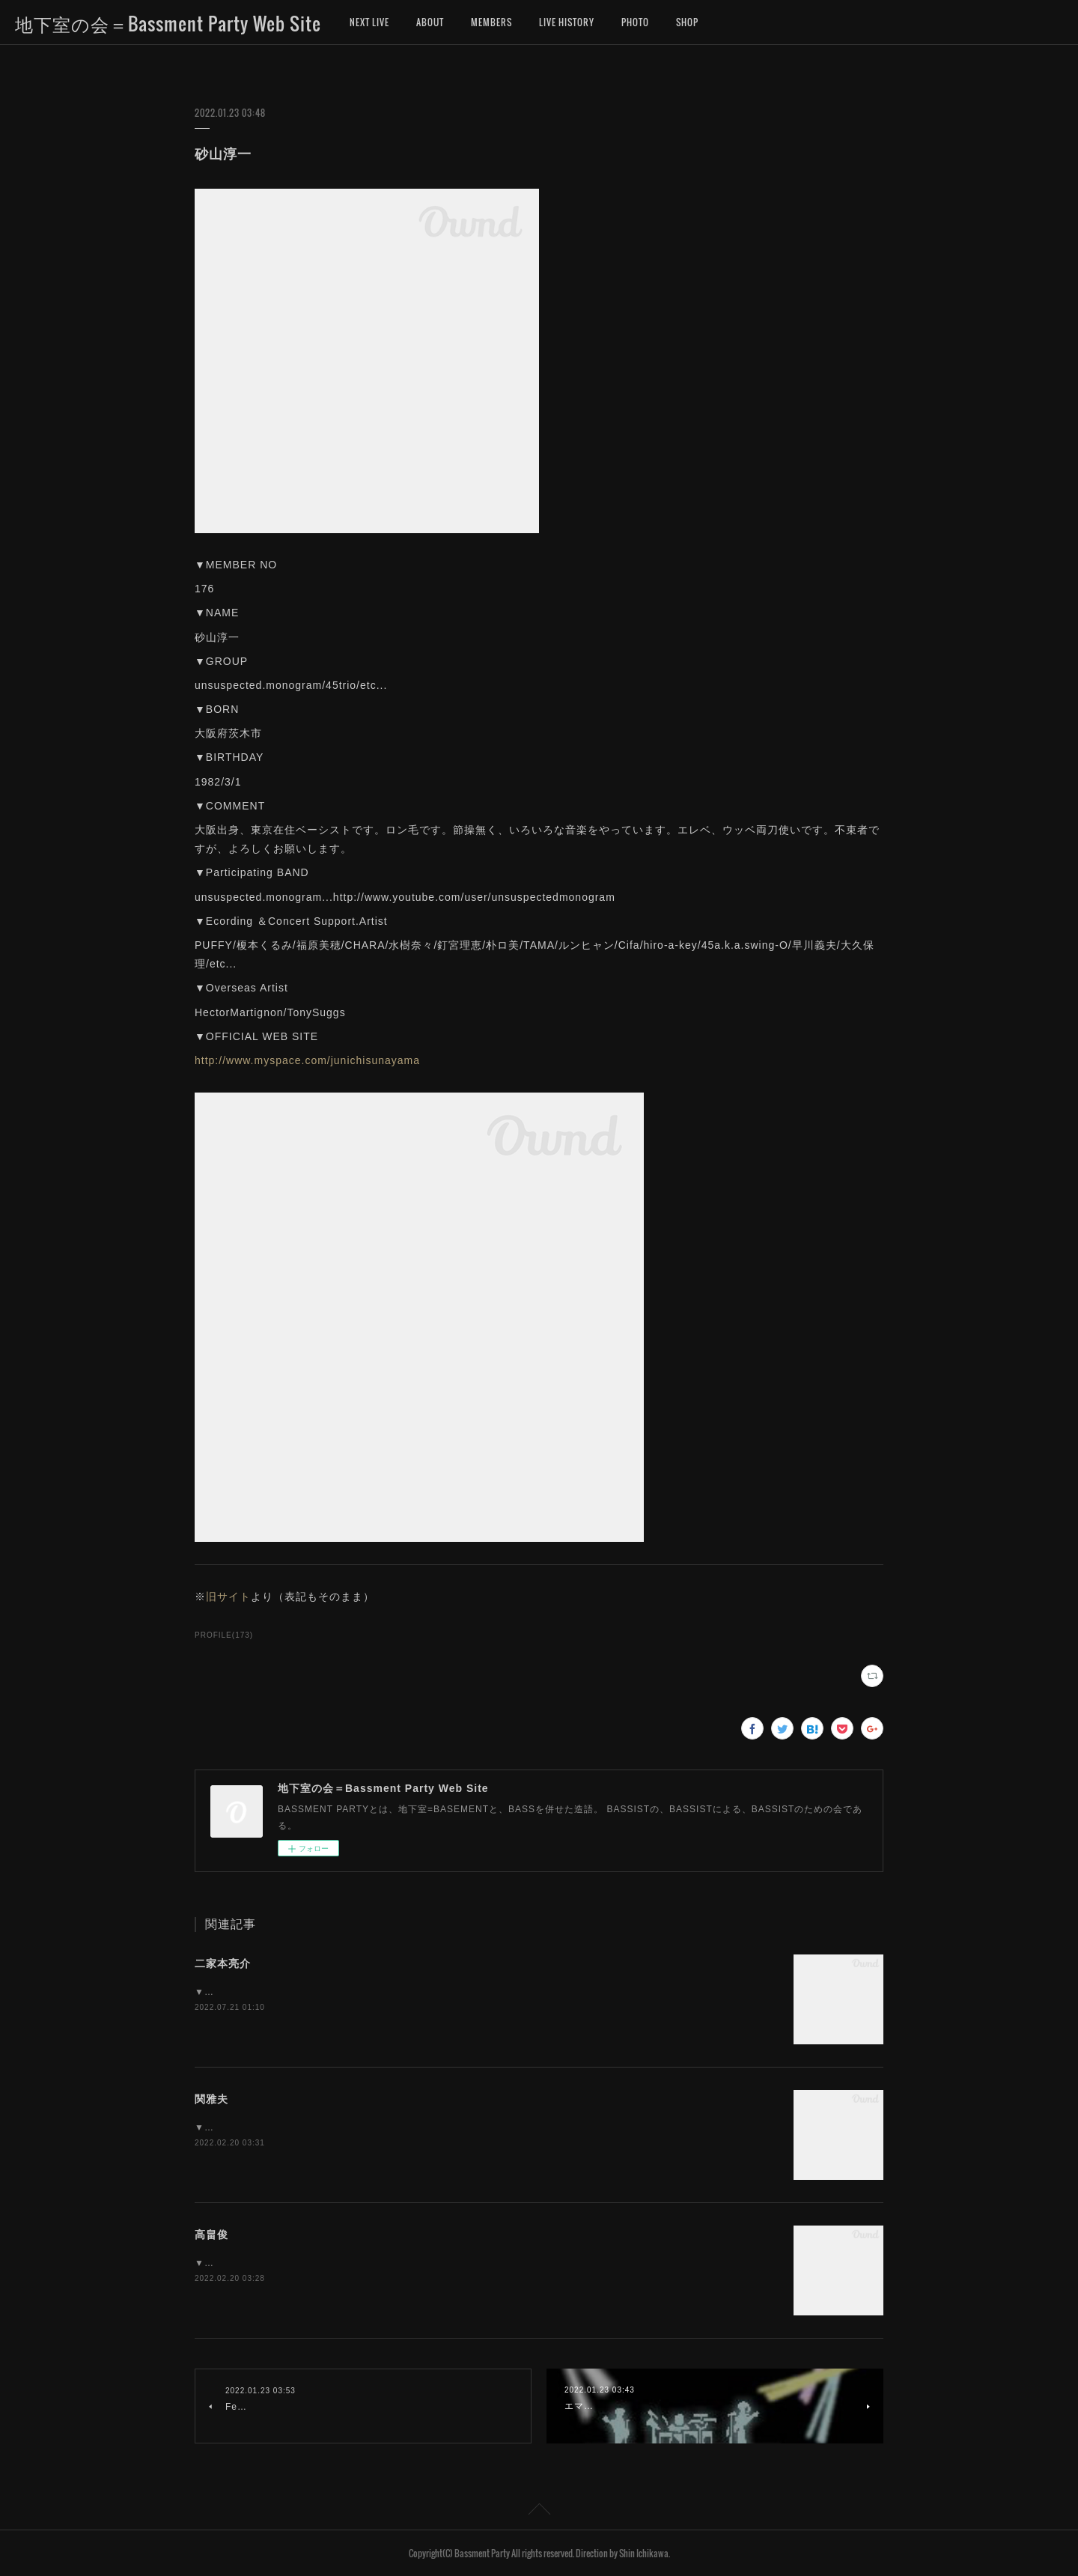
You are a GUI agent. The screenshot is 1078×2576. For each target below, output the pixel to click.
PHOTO (635, 22)
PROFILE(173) (224, 1635)
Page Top (539, 2511)
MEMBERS (491, 22)
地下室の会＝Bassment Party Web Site (168, 23)
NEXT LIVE (369, 22)
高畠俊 (211, 2235)
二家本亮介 (223, 1963)
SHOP (687, 22)
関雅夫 (211, 2099)
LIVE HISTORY (566, 22)
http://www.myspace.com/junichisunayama (307, 1060)
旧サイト (228, 1597)
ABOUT (430, 22)
